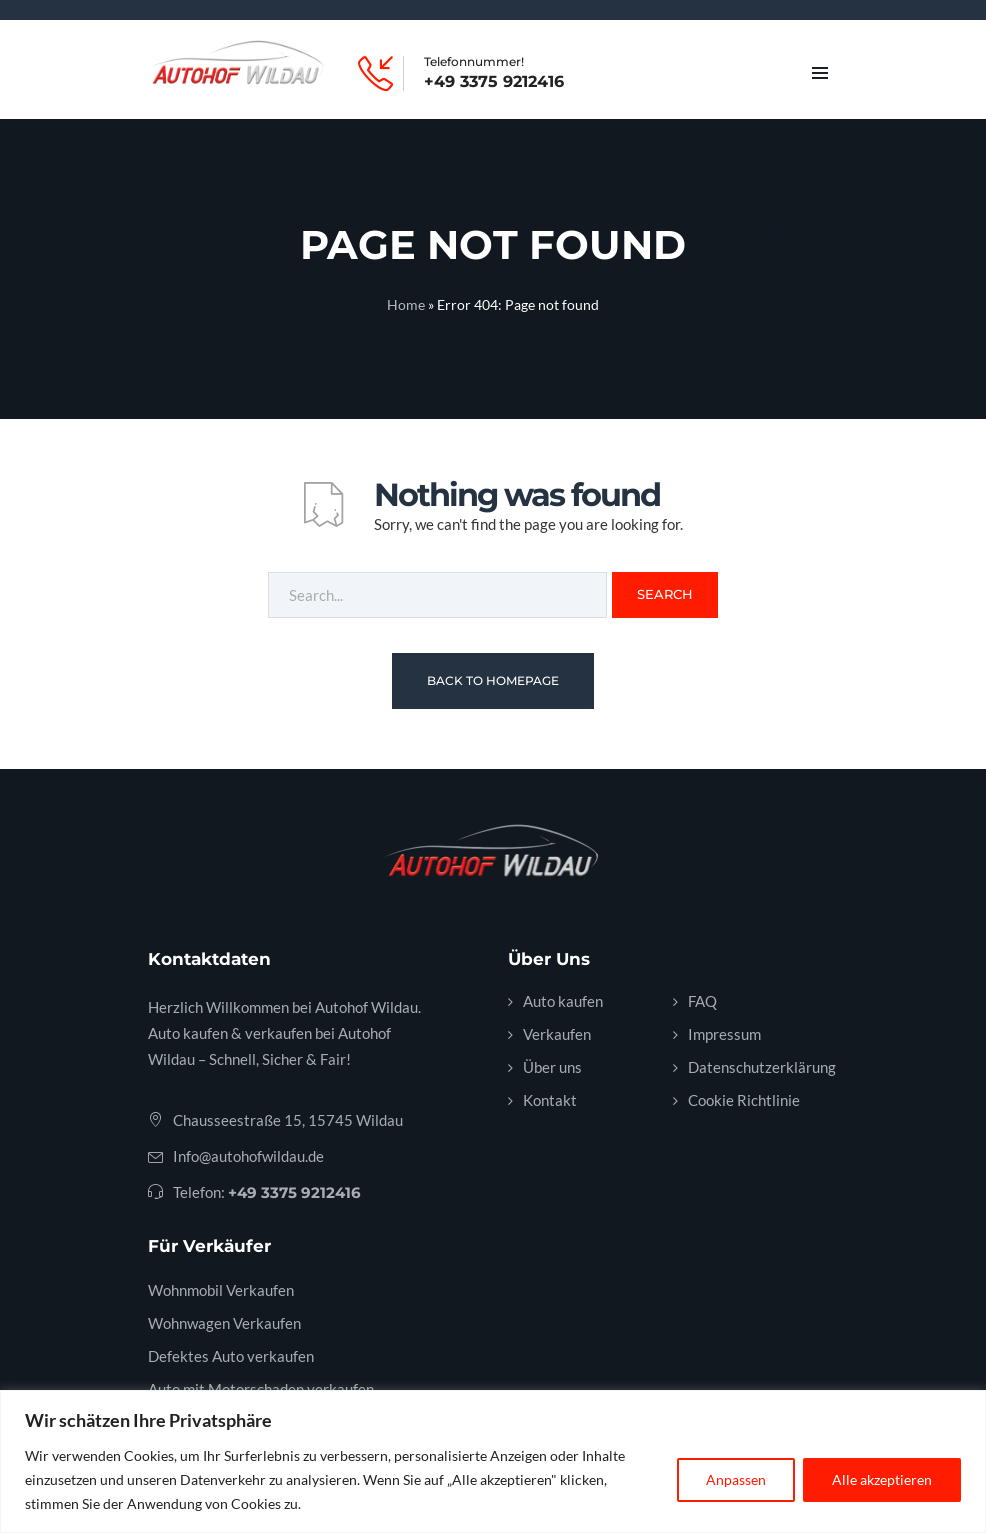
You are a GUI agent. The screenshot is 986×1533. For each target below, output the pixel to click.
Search (665, 594)
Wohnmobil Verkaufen (221, 1290)
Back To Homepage (493, 680)
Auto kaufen (563, 1001)
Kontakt (550, 1100)
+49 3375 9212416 (494, 82)
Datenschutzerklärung (762, 1067)
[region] (493, 1461)
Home (406, 304)
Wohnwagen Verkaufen (224, 1323)
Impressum (724, 1034)
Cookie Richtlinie (744, 1100)
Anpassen (736, 1479)
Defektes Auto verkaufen (231, 1356)
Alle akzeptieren (882, 1479)
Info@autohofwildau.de (248, 1156)
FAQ (702, 1001)
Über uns (552, 1067)
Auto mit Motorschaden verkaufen (261, 1389)
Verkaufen (557, 1034)
